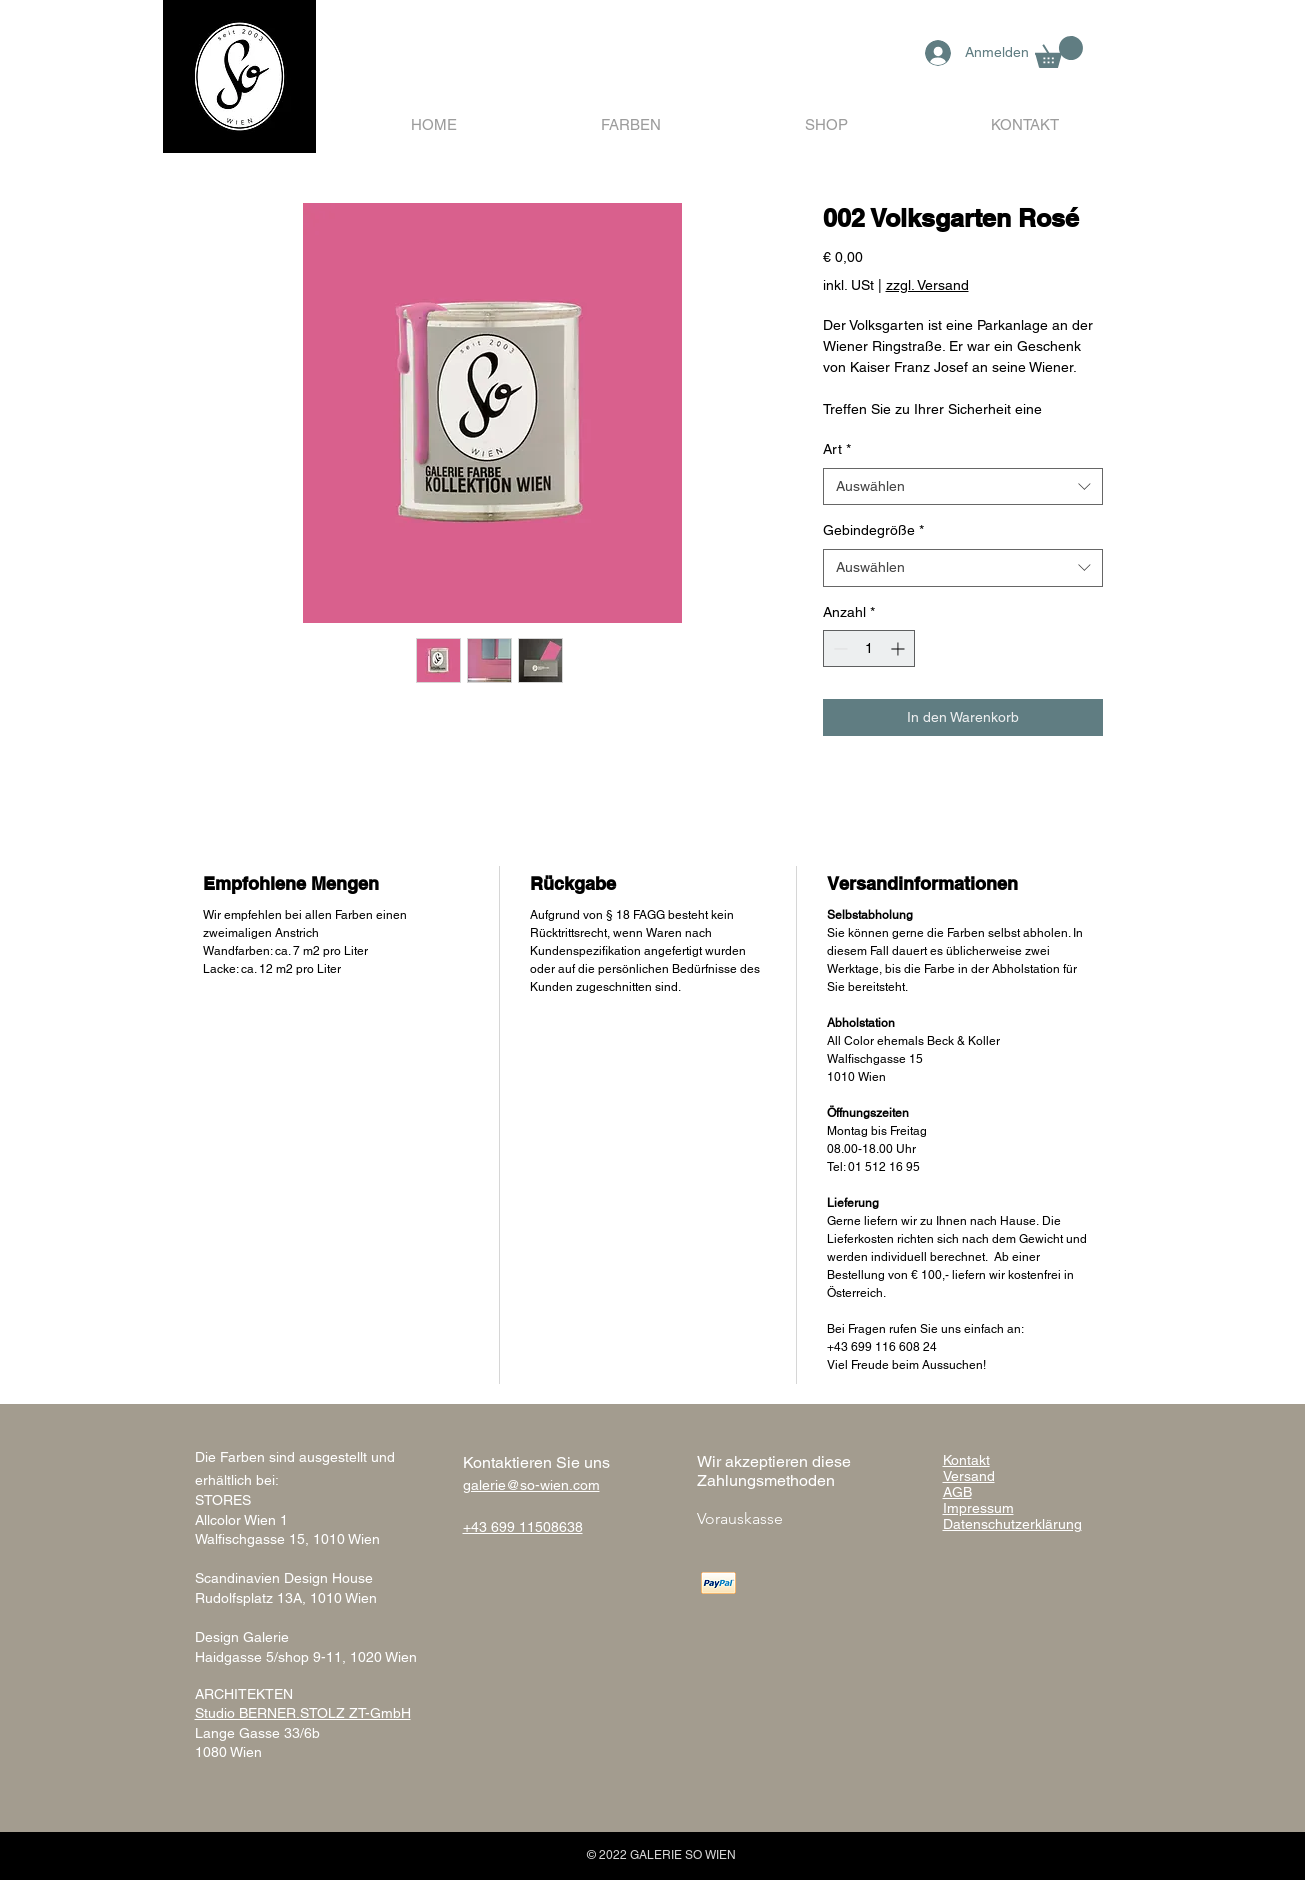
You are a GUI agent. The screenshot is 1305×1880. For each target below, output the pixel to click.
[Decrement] (838, 648)
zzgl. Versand (927, 285)
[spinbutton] (869, 648)
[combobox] (963, 487)
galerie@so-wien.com (531, 1485)
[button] (1059, 52)
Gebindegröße (873, 530)
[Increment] (899, 648)
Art (837, 449)
